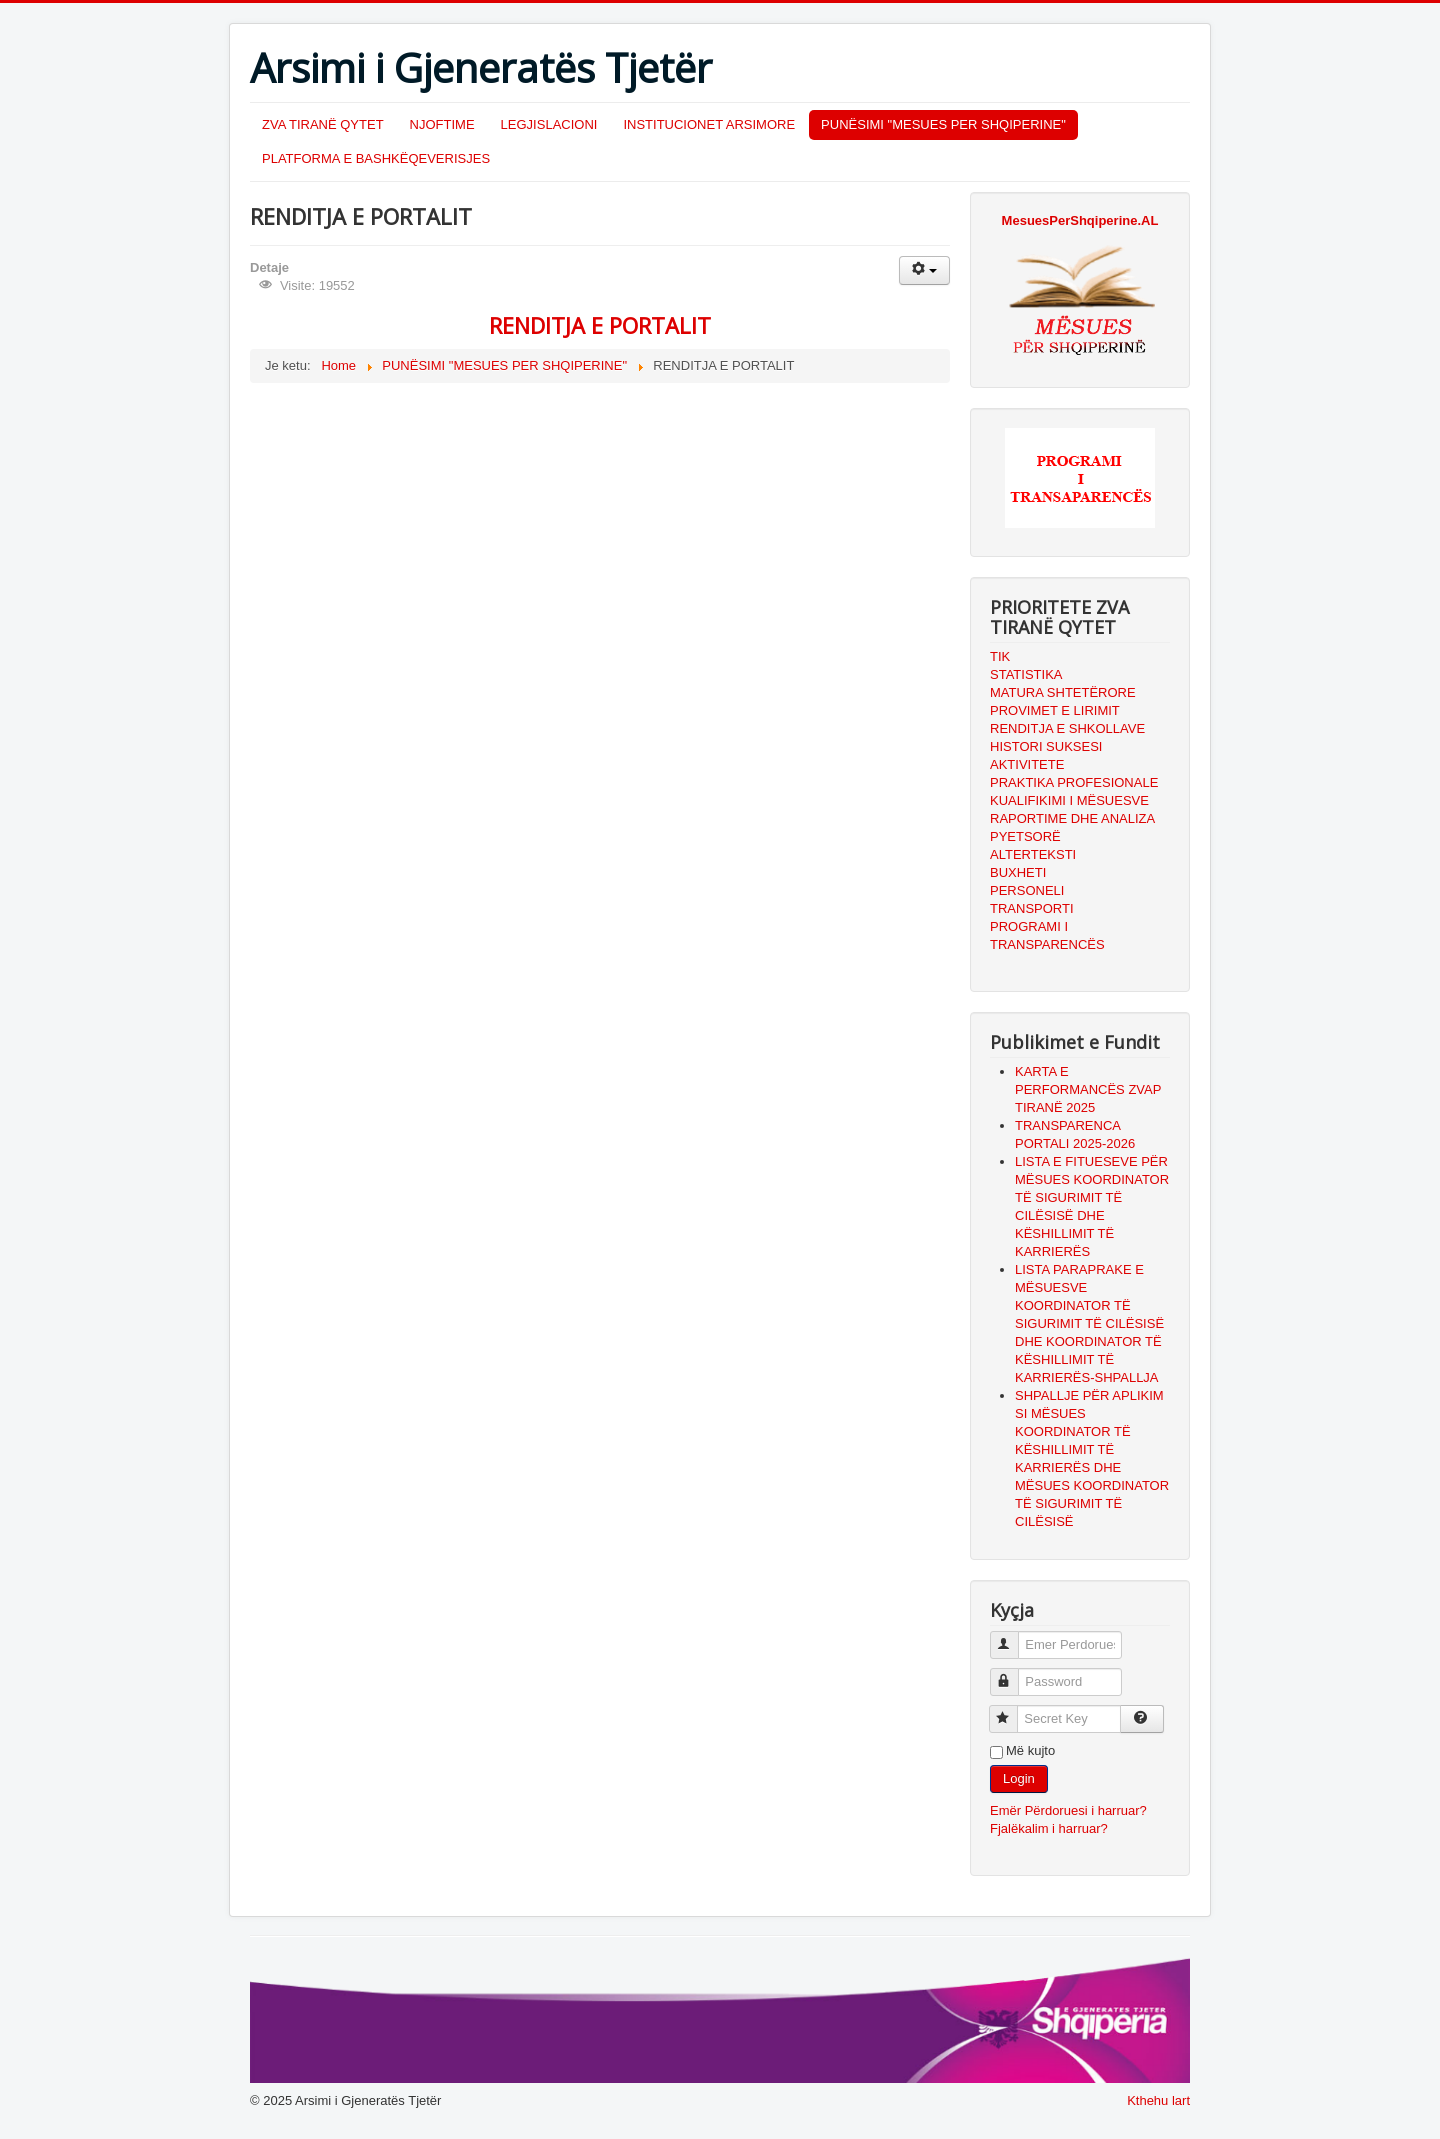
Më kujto (1030, 1750)
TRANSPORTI (1032, 908)
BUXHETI (1018, 872)
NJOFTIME (442, 124)
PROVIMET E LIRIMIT (1055, 710)
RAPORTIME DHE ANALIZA (1072, 818)
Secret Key (1012, 1710)
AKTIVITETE (1027, 764)
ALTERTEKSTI (1033, 854)
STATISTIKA (1026, 674)
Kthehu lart (1158, 2100)
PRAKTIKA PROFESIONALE (1074, 782)
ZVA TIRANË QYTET (323, 124)
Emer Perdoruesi (1013, 1636)
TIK (1000, 656)
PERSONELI (1027, 890)
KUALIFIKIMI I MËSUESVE (1069, 800)
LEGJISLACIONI (549, 124)
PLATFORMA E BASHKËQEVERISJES (376, 158)
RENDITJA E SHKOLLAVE (1067, 728)
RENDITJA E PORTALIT (600, 325)
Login (1019, 1778)
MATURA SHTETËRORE (1063, 692)
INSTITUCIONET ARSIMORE (709, 124)
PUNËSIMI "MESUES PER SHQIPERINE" (943, 124)
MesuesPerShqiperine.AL (1080, 220)
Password (1013, 1673)
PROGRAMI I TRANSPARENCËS (1047, 935)
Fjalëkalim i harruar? (1049, 1828)
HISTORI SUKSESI (1046, 746)
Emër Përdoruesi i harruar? (1068, 1810)
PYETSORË (1025, 836)
